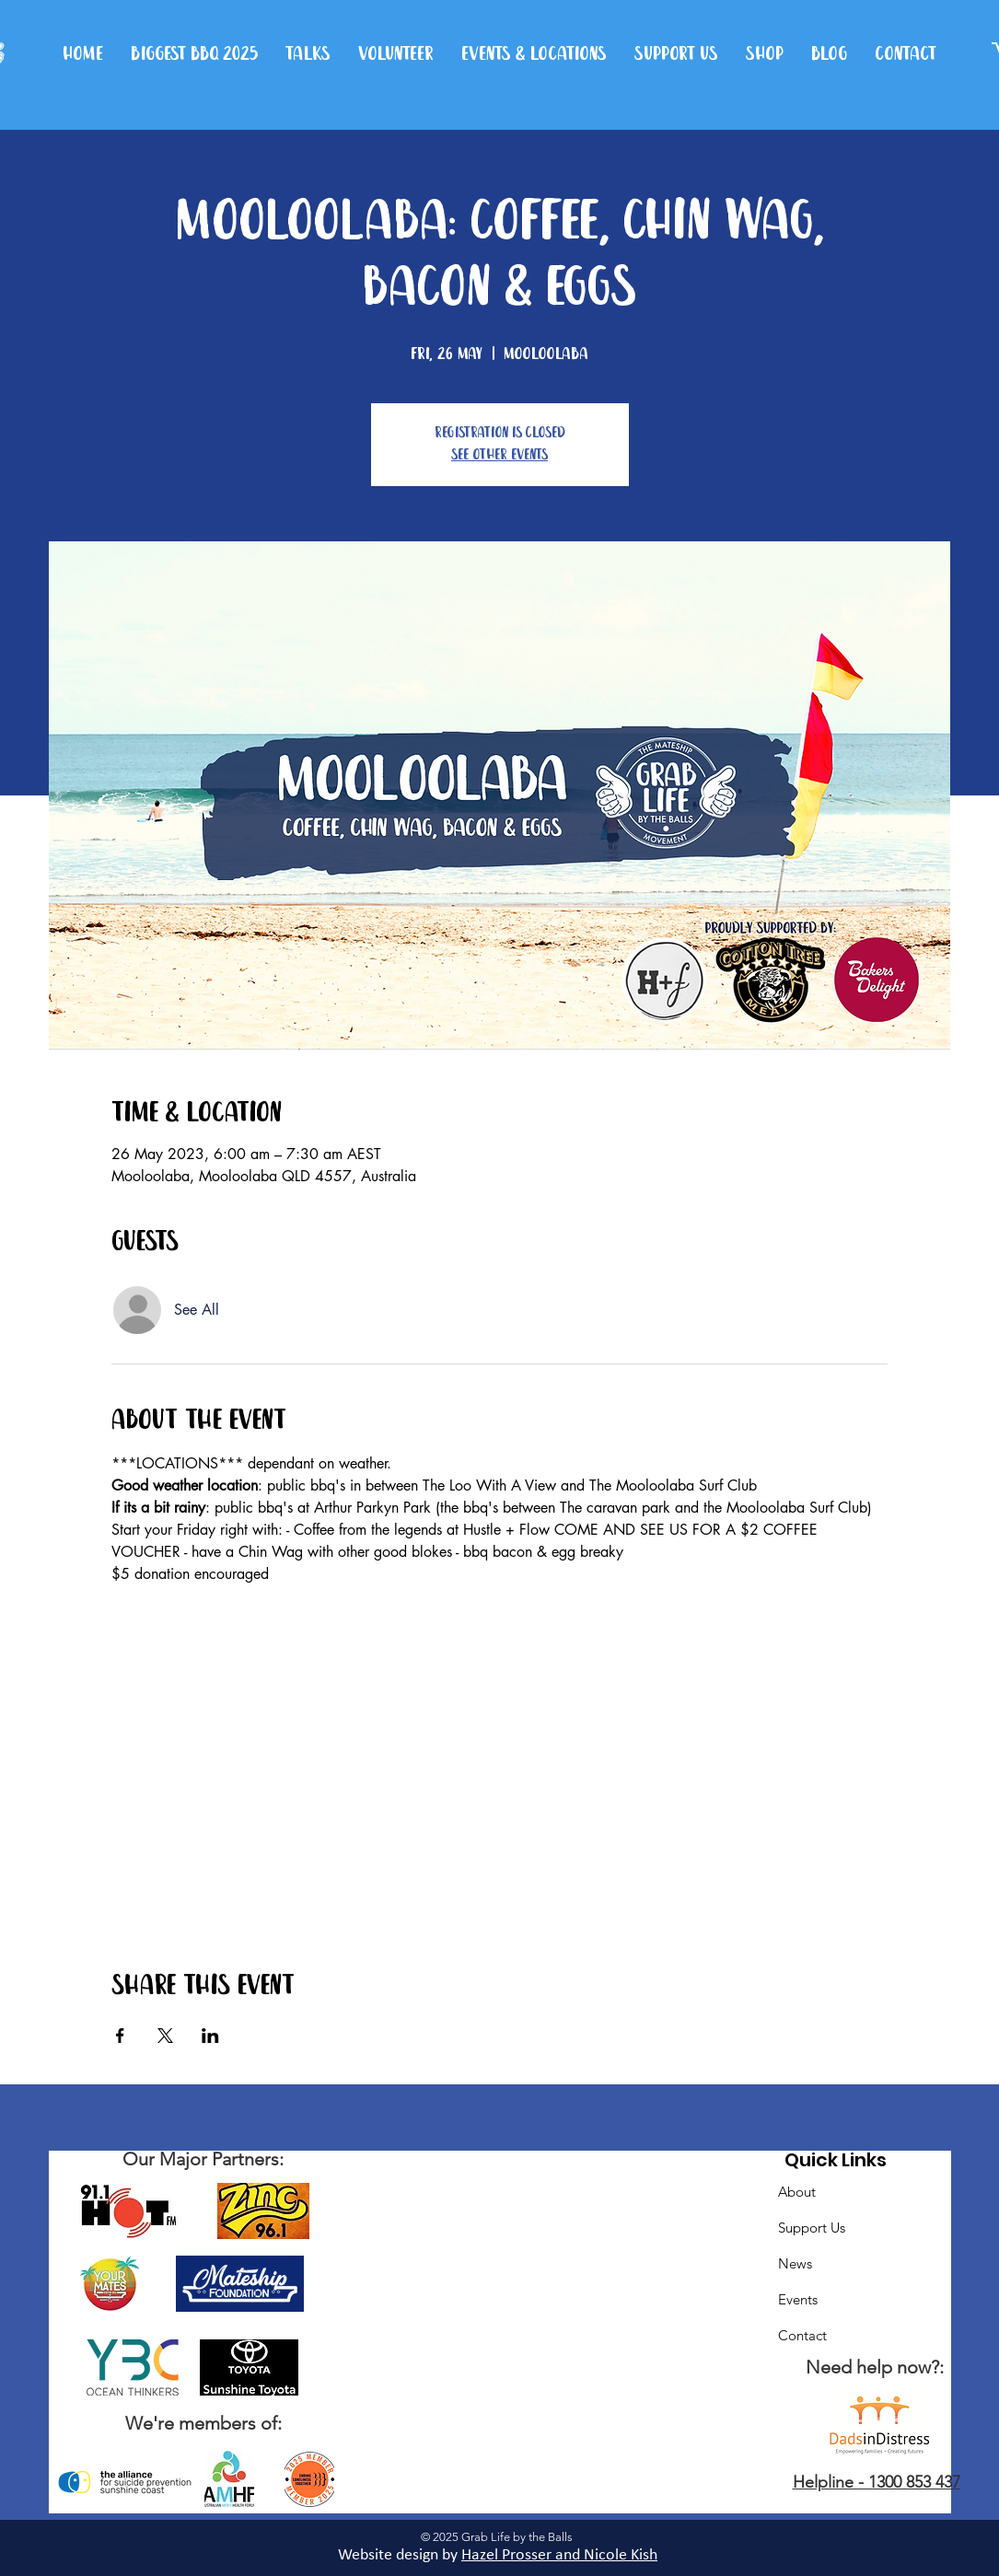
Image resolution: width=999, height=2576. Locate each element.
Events (798, 2299)
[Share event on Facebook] (120, 2035)
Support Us (811, 2227)
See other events (499, 455)
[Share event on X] (165, 2035)
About (797, 2191)
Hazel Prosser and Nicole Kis (555, 2555)
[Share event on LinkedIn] (210, 2035)
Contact (802, 2335)
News (795, 2263)
